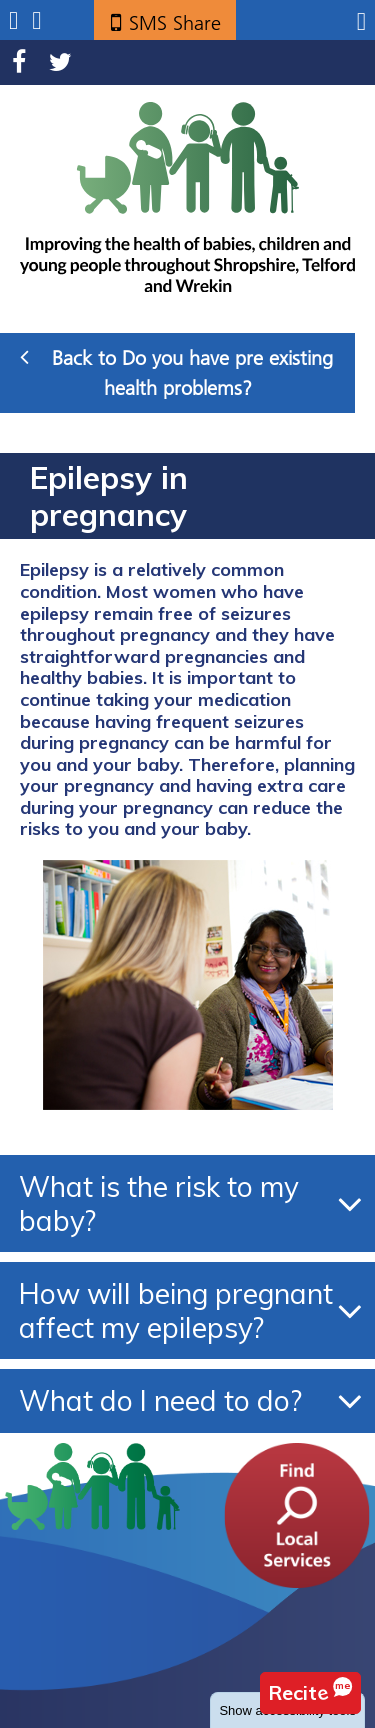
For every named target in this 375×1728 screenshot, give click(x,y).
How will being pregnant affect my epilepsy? (176, 1310)
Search (36, 20)
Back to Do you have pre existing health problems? (176, 372)
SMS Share (175, 23)
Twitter (60, 62)
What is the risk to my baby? (159, 1203)
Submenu (13, 20)
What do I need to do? (160, 1400)
